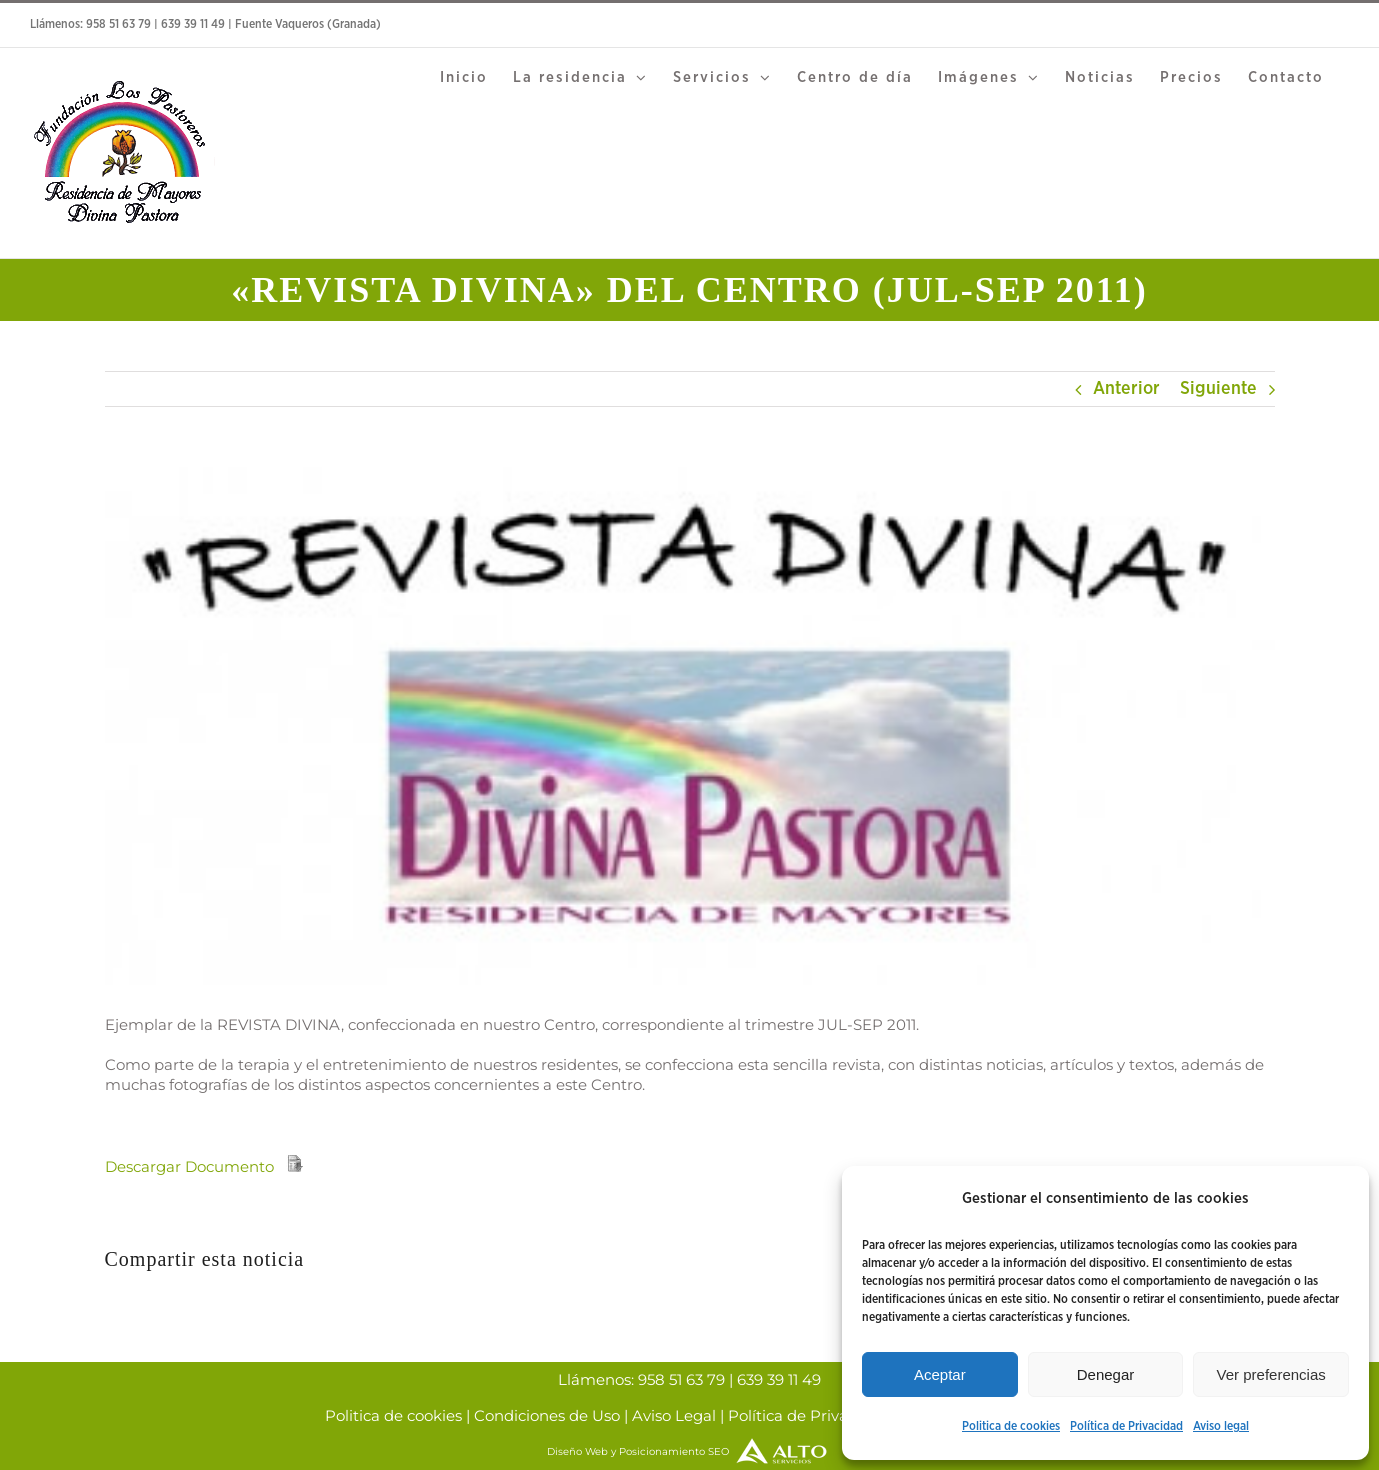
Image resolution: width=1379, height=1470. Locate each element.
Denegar (1106, 1374)
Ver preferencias (1271, 1374)
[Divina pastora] (690, 726)
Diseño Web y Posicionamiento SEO (689, 1451)
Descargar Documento (189, 1166)
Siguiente (1218, 389)
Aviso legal (1221, 1426)
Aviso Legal (674, 1416)
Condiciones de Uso (547, 1416)
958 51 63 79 (118, 24)
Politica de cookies (1011, 1426)
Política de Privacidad (1126, 1426)
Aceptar (940, 1374)
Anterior (1126, 389)
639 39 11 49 (193, 24)
